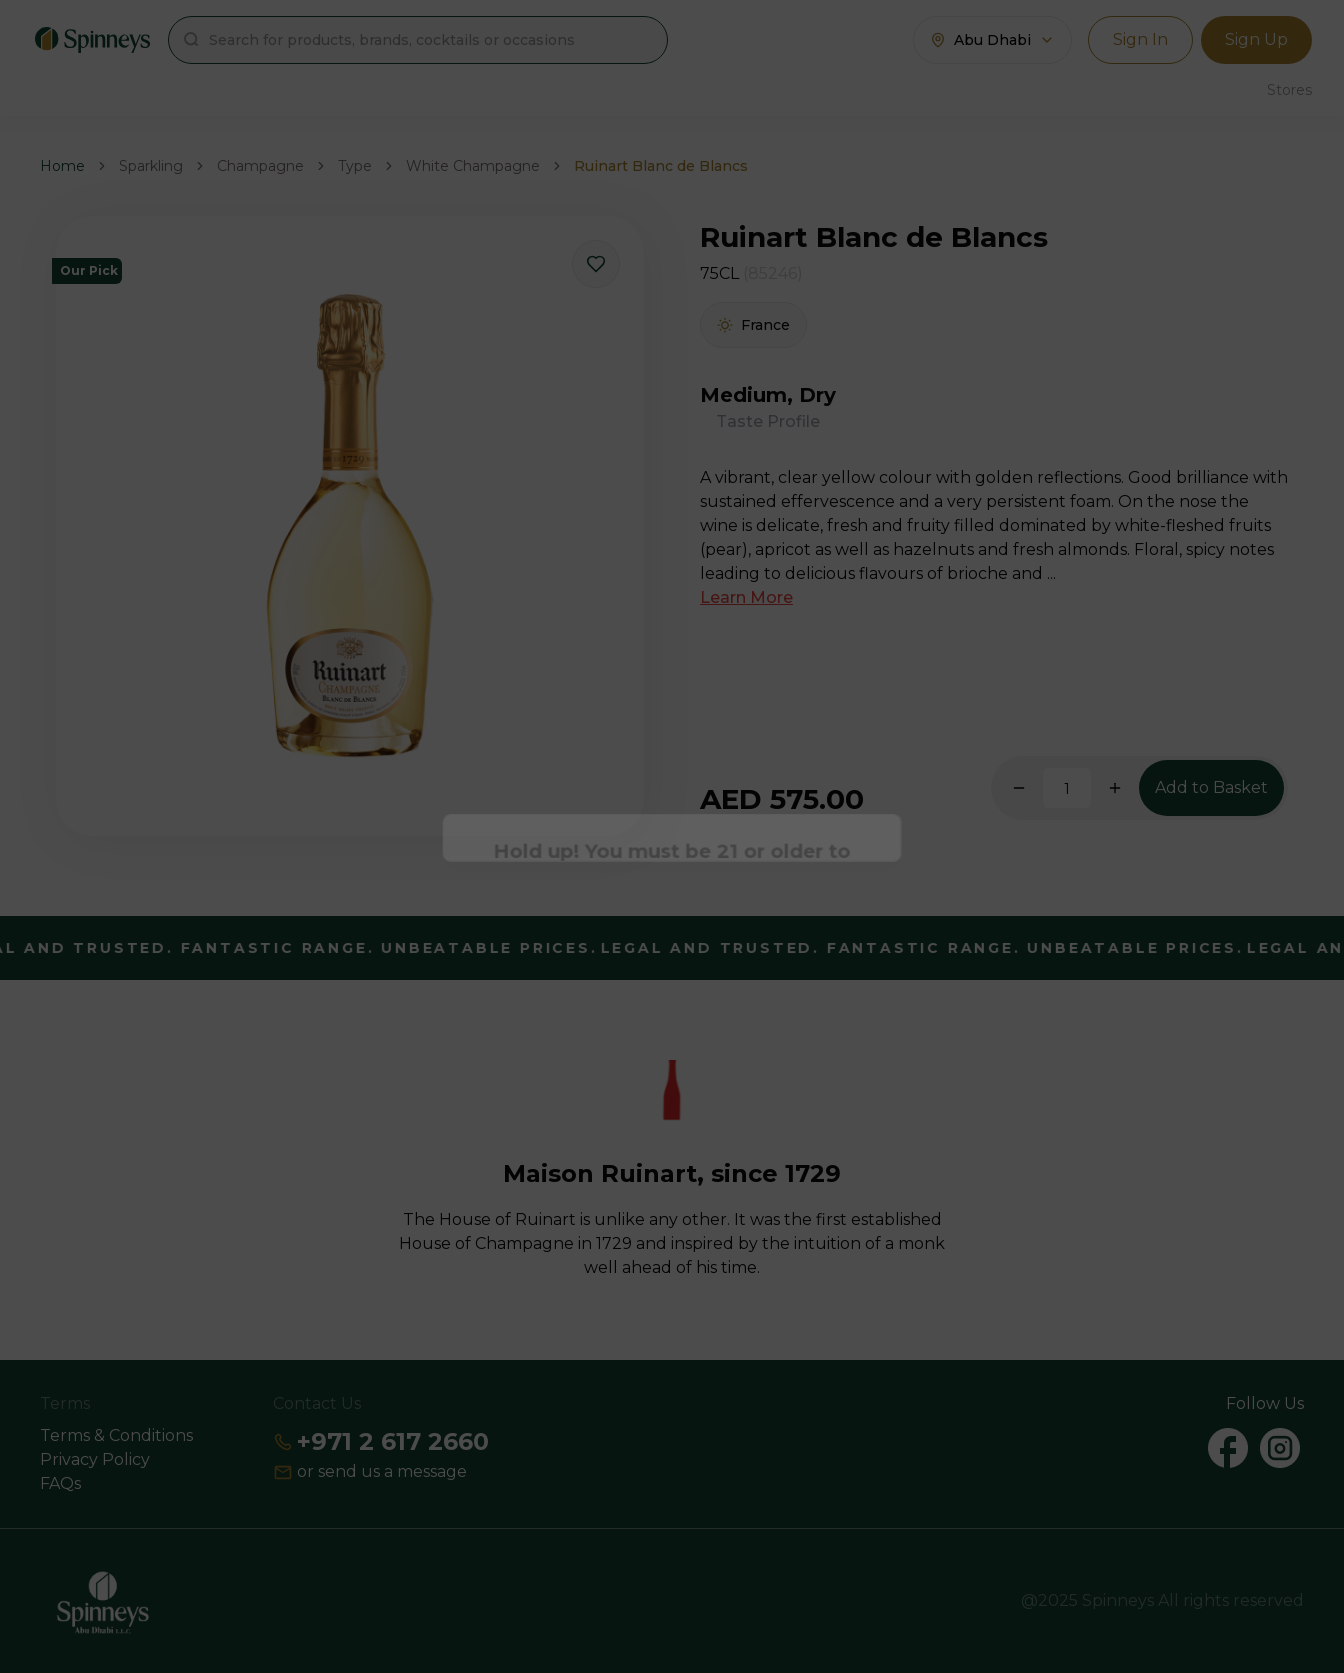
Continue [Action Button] (672, 896)
